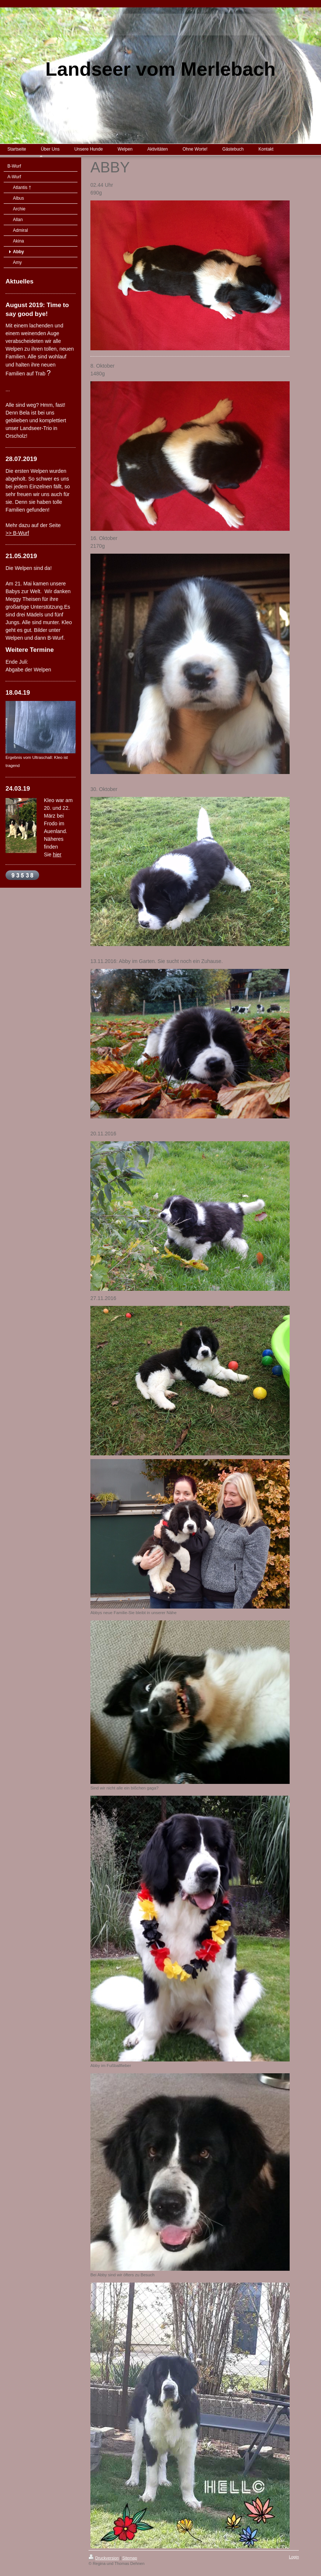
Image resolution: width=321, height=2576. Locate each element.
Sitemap (129, 2558)
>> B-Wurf (17, 533)
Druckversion (104, 2558)
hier (57, 854)
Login (294, 2557)
